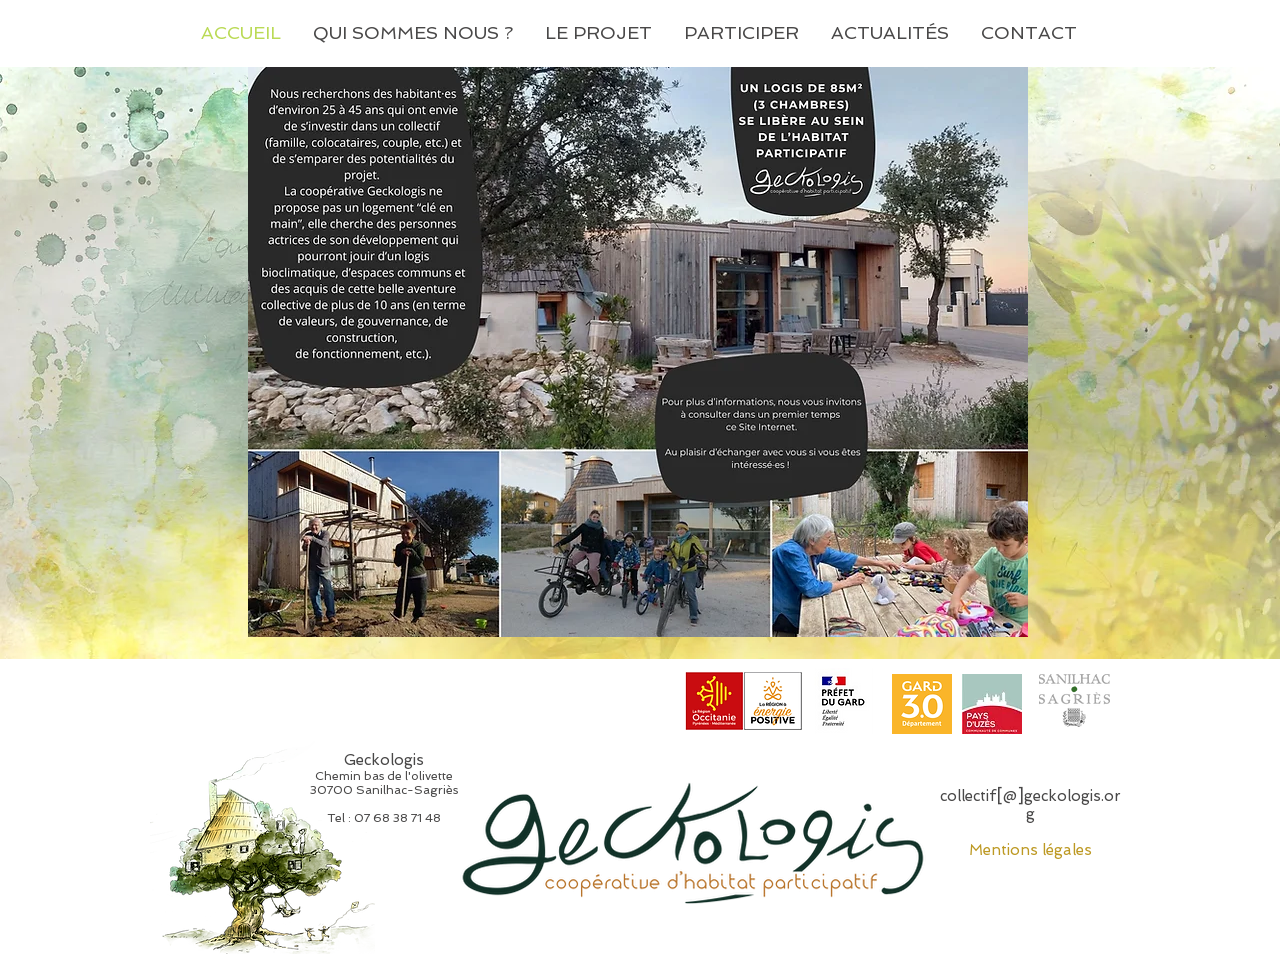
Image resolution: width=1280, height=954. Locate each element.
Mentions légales (1030, 850)
